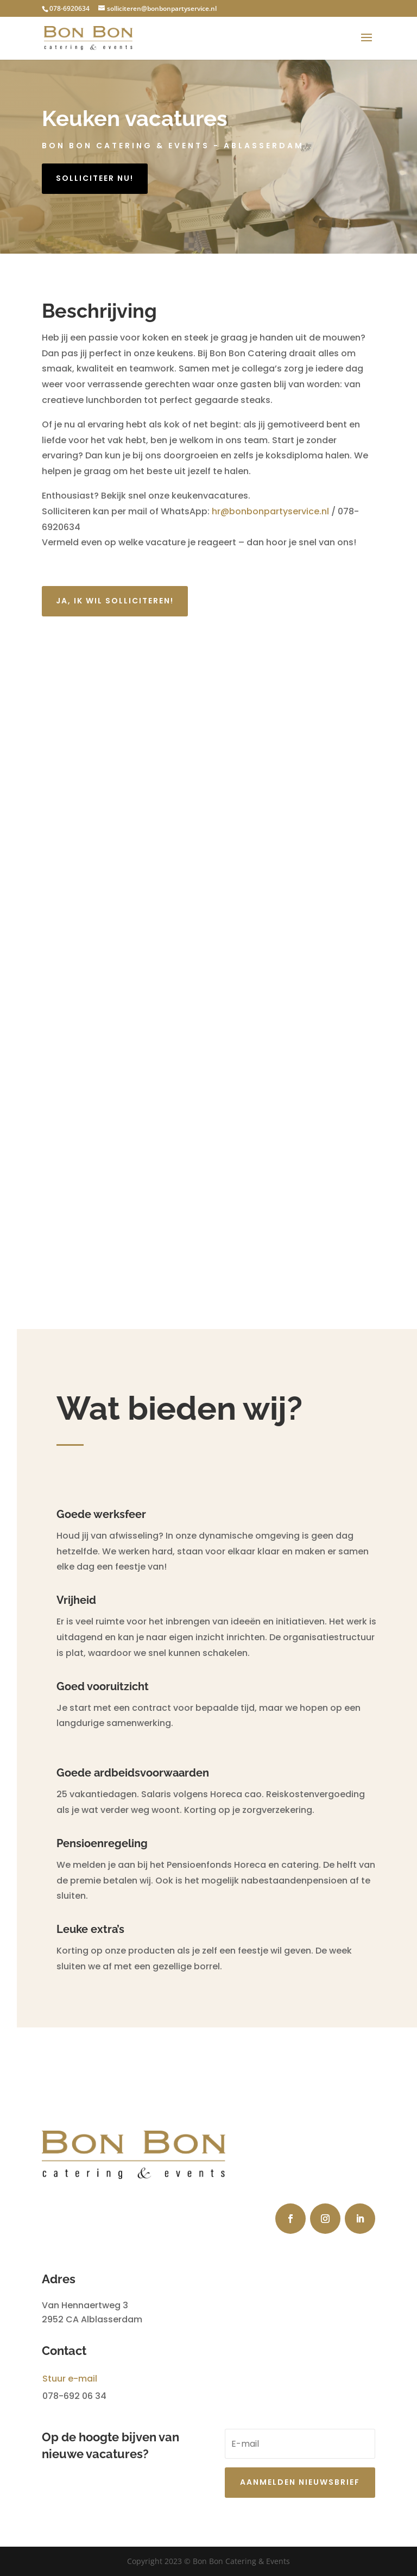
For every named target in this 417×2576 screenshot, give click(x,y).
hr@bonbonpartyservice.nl (271, 511)
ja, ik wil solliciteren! (115, 600)
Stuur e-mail (69, 2378)
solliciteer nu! (95, 178)
